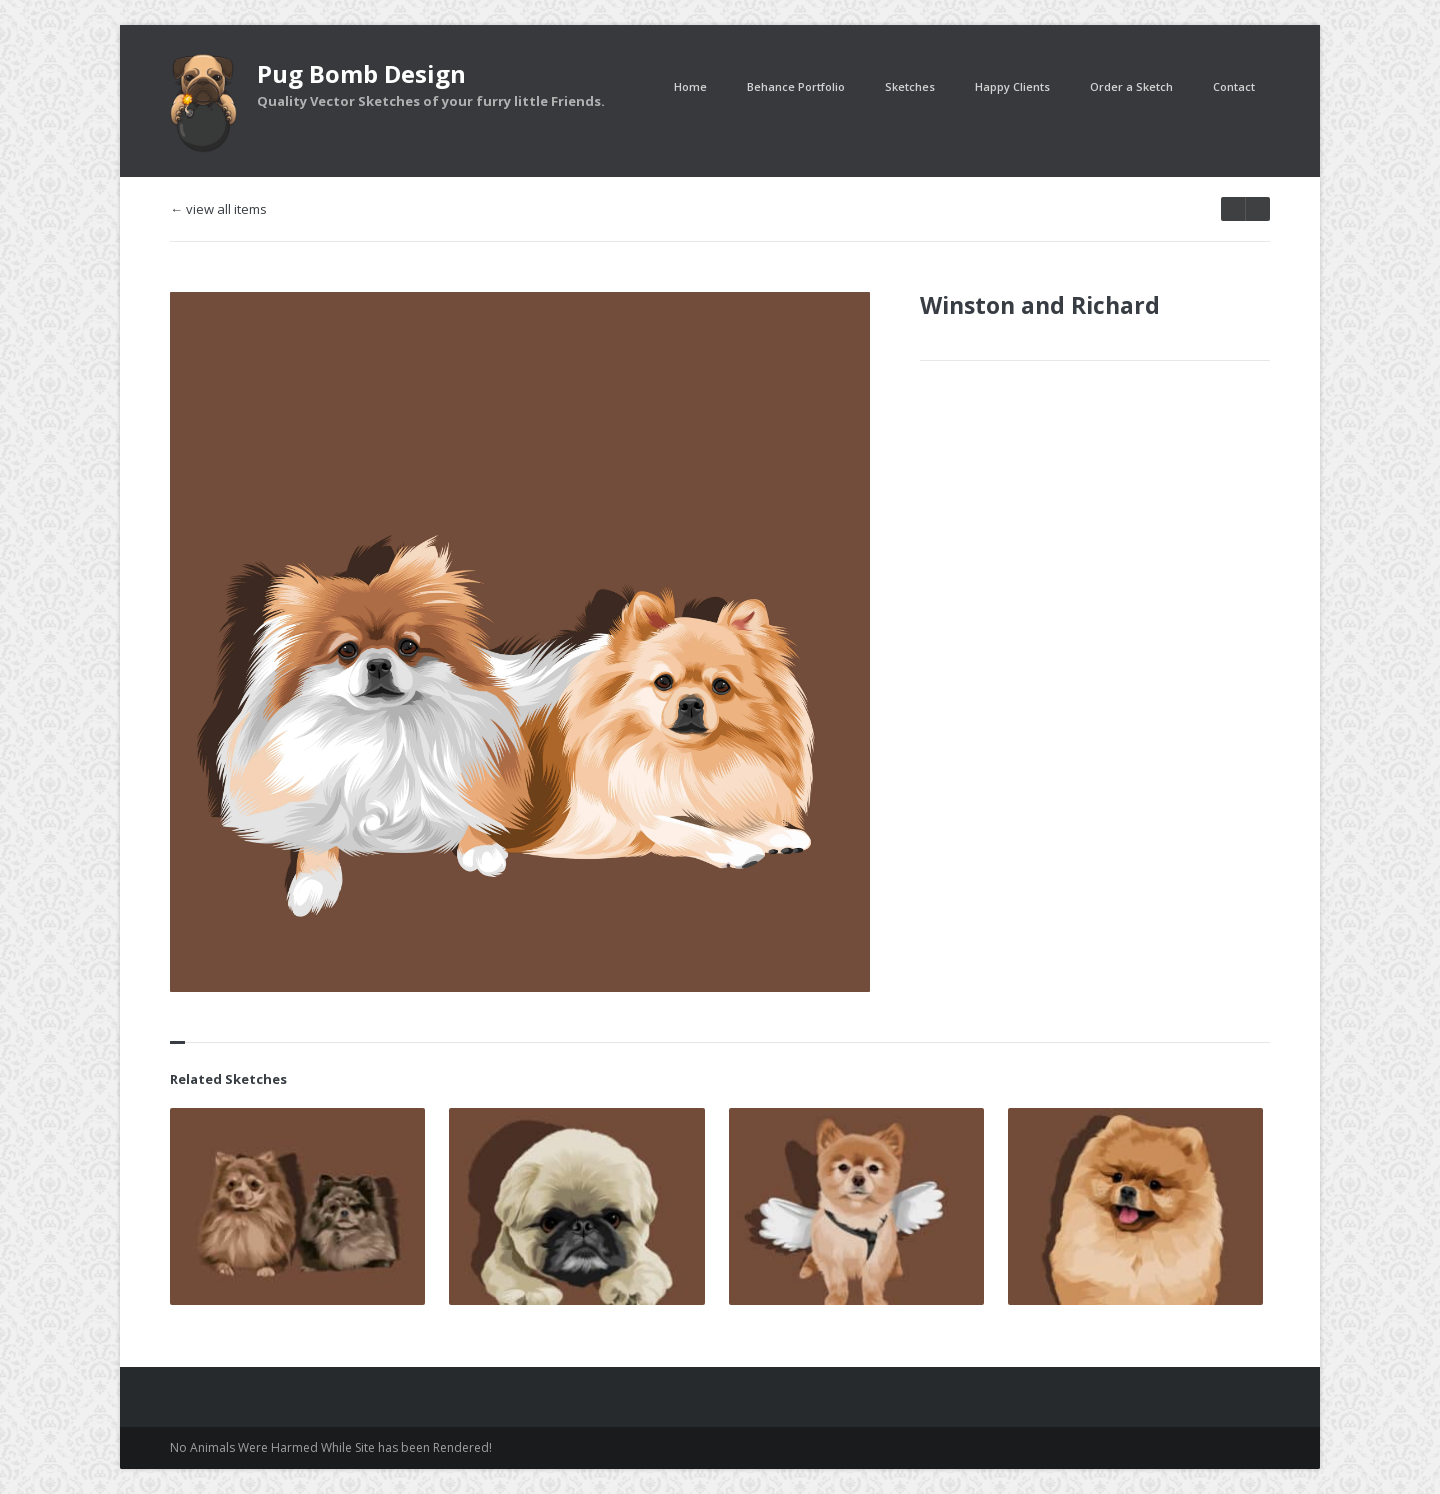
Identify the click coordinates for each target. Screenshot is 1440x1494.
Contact (1234, 86)
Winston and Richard (1040, 305)
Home (690, 86)
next (1233, 209)
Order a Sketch (1131, 86)
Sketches (910, 86)
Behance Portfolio (796, 86)
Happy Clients (1012, 86)
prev (1257, 209)
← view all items (218, 209)
